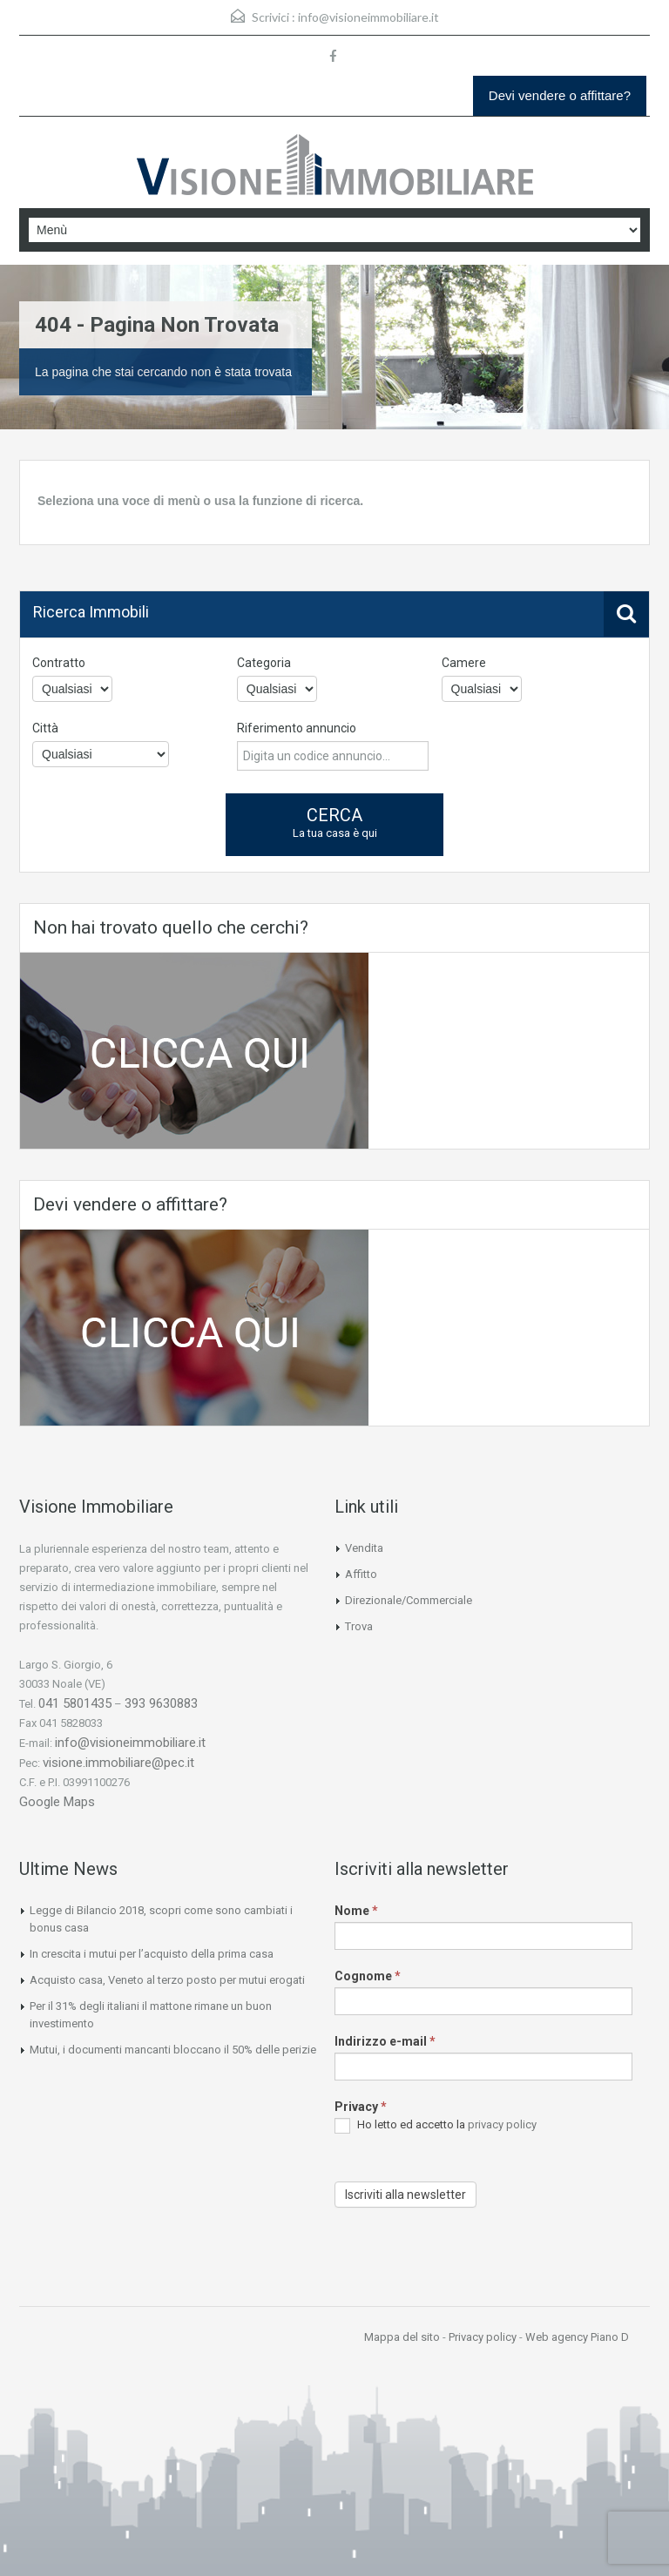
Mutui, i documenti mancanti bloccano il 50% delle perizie (173, 2049)
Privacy (360, 2107)
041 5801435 (75, 1703)
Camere (464, 663)
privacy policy (502, 2124)
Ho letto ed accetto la (435, 2126)
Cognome (367, 1976)
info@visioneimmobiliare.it (368, 17)
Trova (359, 1626)
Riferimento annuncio (296, 728)
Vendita (364, 1547)
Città (45, 728)
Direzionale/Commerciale (408, 1600)
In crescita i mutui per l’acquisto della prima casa (152, 1953)
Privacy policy (483, 2336)
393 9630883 (161, 1703)
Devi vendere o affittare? (560, 95)
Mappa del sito (402, 2336)
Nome (356, 1911)
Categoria (264, 663)
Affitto (361, 1574)
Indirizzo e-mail (385, 2041)
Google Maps (57, 1802)
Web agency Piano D (577, 2336)
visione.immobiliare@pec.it (118, 1762)
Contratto (58, 663)
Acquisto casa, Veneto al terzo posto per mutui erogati (167, 1979)
